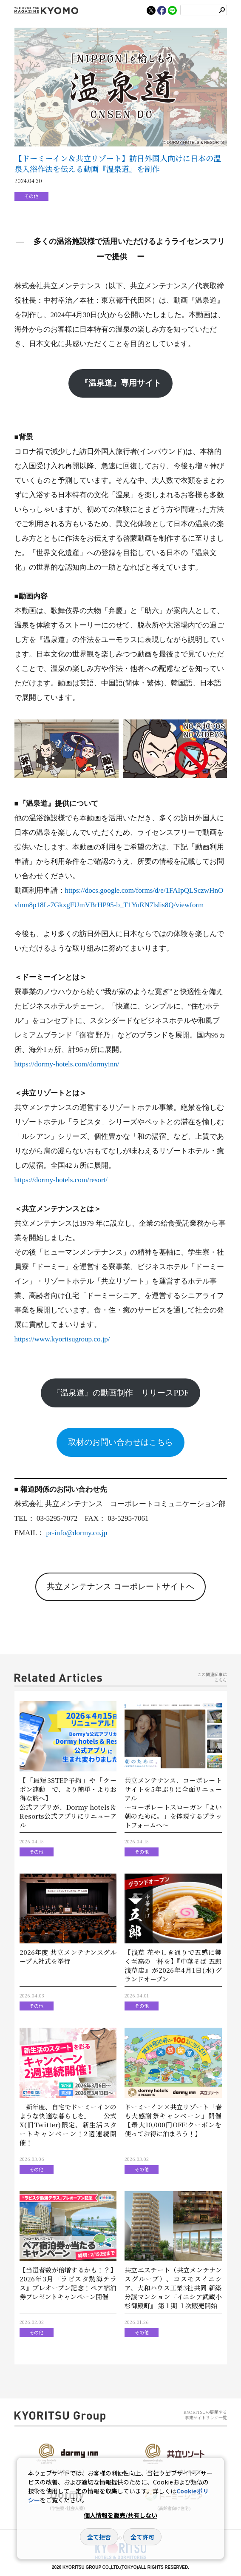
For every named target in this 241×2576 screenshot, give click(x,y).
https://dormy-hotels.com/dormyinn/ (66, 1064)
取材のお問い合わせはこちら (120, 1442)
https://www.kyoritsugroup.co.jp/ (62, 1339)
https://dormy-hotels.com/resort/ (61, 1180)
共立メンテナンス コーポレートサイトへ (120, 1586)
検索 (222, 10)
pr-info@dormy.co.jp (77, 1533)
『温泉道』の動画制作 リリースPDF (120, 1392)
